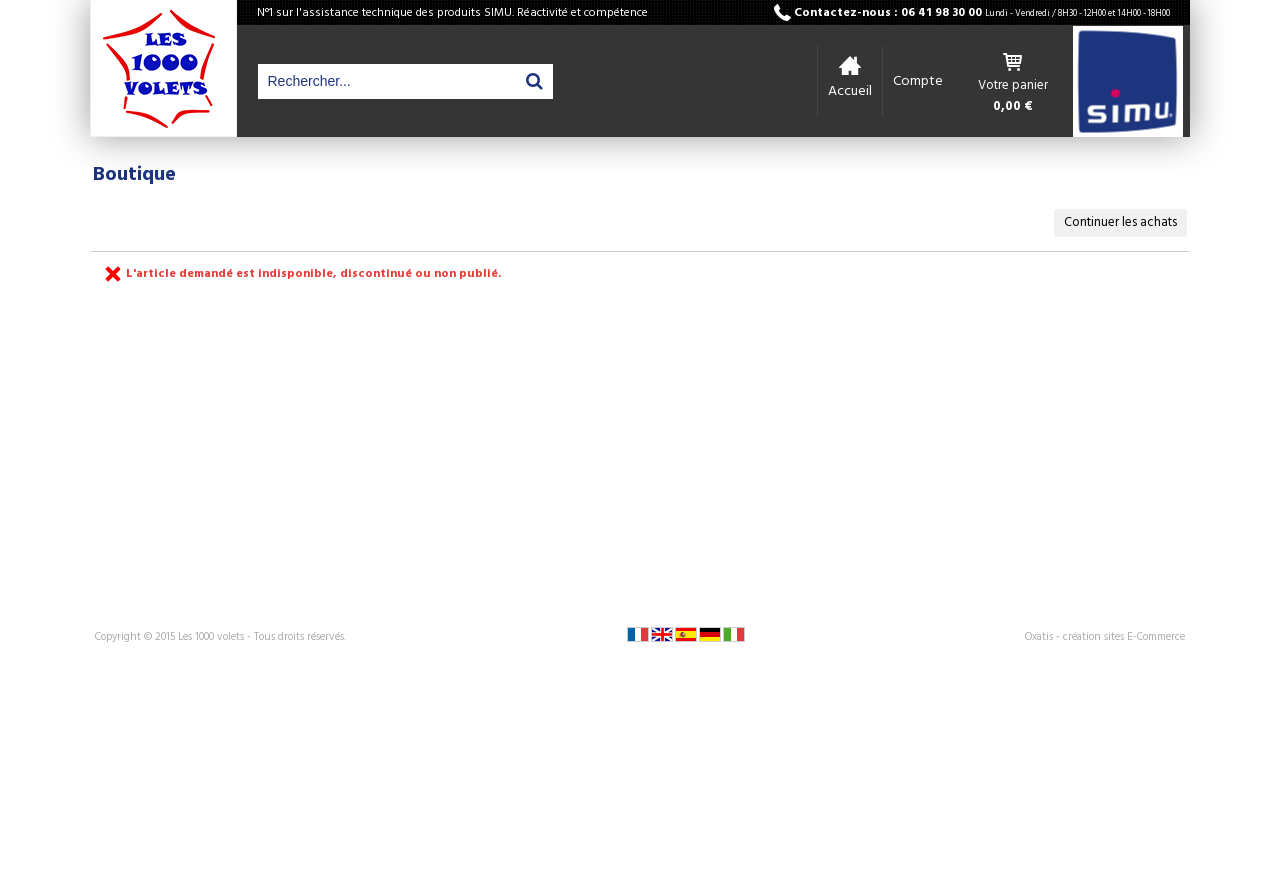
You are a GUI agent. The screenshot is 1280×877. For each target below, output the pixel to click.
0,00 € (1013, 107)
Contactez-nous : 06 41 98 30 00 (982, 13)
